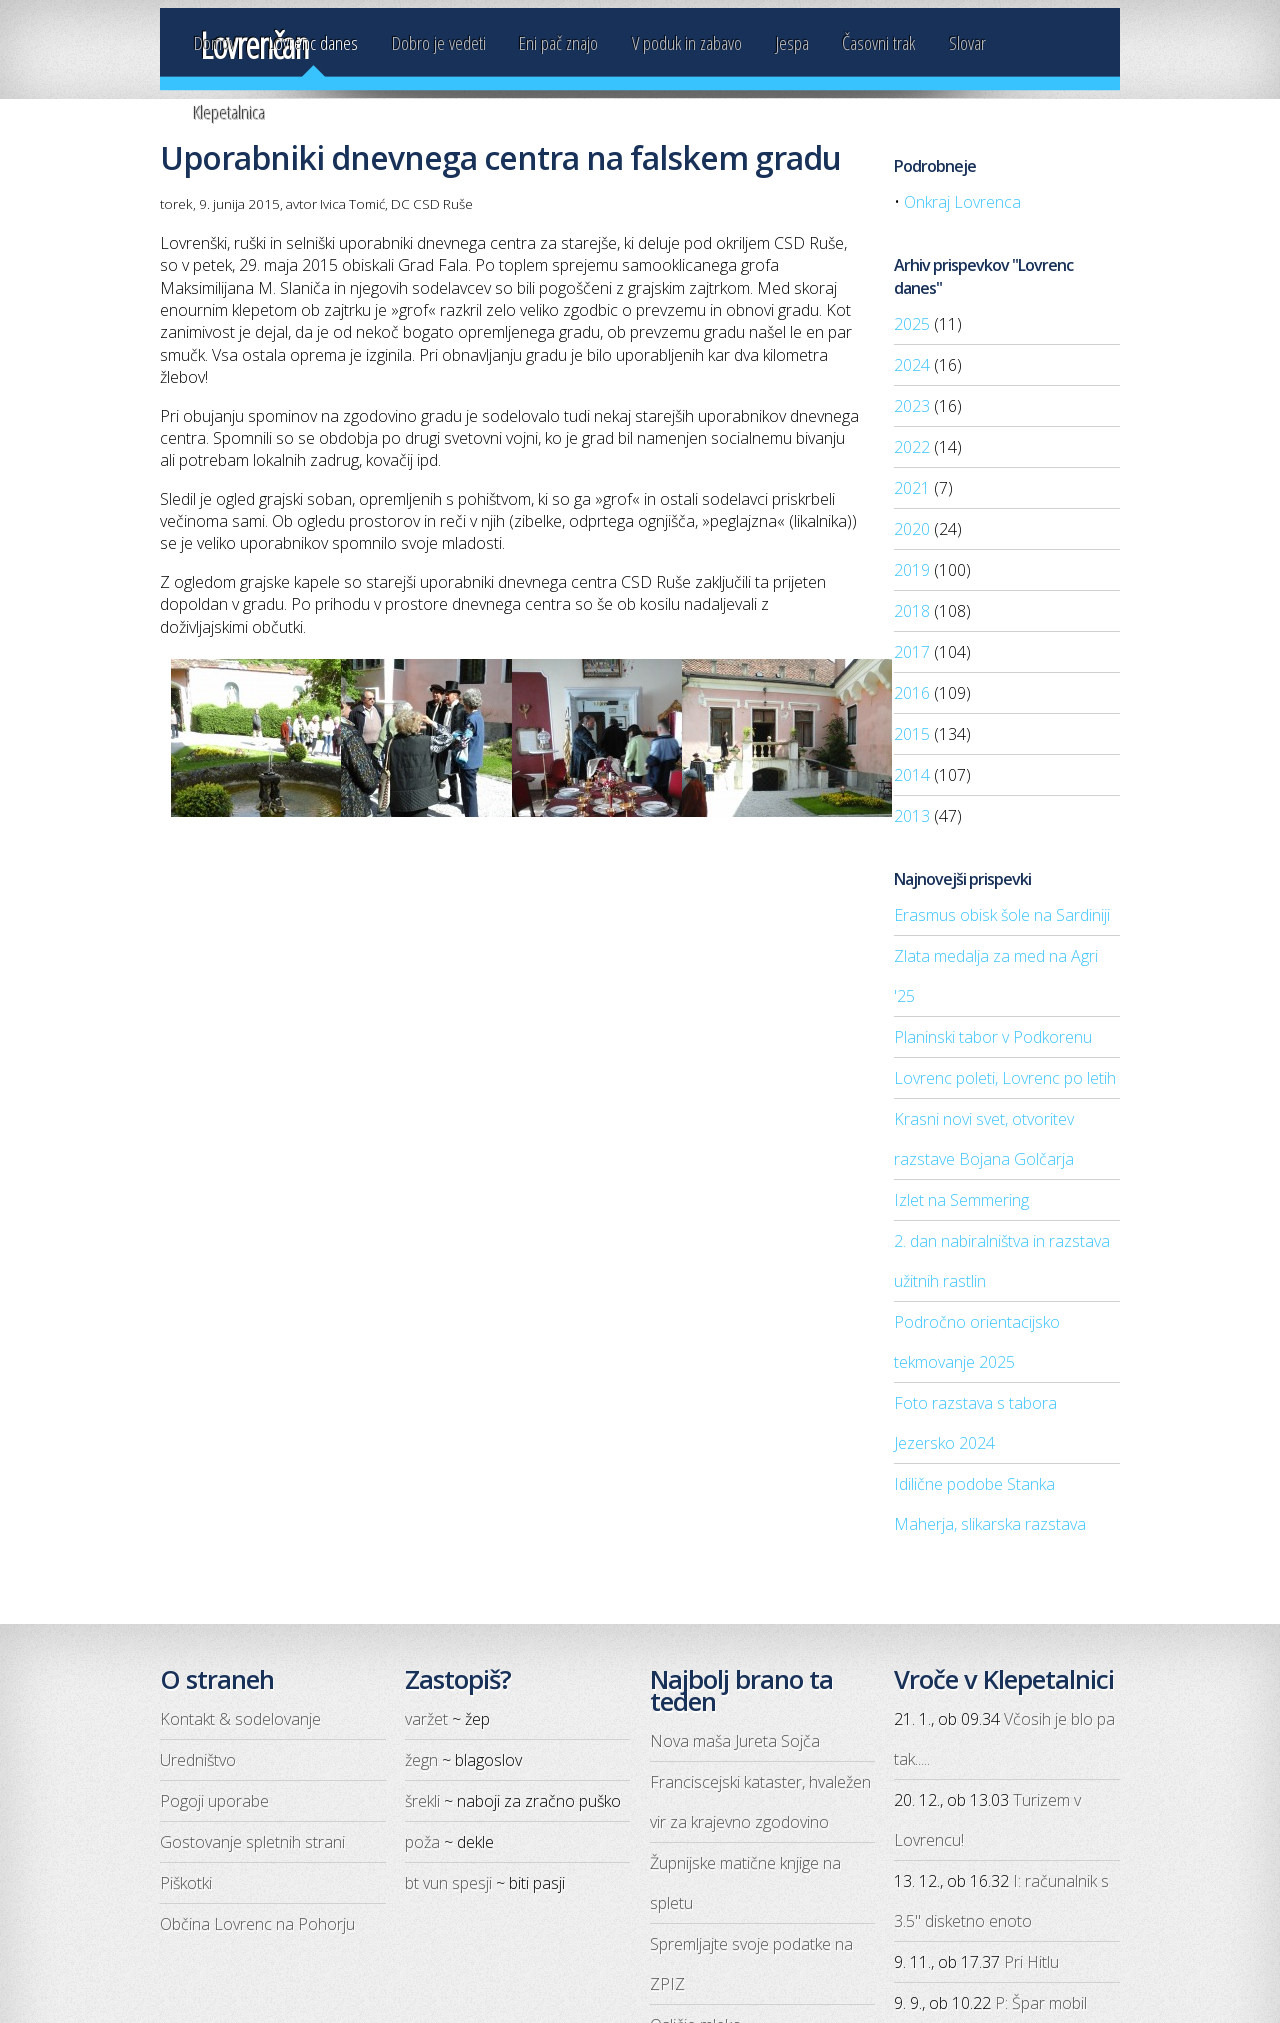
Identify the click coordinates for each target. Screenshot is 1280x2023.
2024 (912, 365)
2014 (912, 775)
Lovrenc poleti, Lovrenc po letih (1005, 1078)
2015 (912, 734)
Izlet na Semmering (961, 1200)
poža (422, 1842)
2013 (912, 816)
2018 (912, 611)
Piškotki (186, 1883)
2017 (912, 652)
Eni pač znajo (558, 42)
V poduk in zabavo (687, 42)
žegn (421, 1760)
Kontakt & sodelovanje (240, 1719)
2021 (912, 488)
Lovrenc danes (313, 42)
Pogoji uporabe (214, 1801)
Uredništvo (198, 1760)
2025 (912, 324)
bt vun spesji (448, 1883)
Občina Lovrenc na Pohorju (257, 1924)
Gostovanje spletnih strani (252, 1842)
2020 (912, 529)
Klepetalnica (230, 112)
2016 (912, 693)
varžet (426, 1719)
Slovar (967, 42)
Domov (215, 42)
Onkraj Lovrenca (962, 202)
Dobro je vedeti (439, 42)
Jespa (792, 42)
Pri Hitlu (1031, 1962)
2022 (912, 447)
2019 (912, 570)
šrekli (422, 1801)
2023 (912, 406)
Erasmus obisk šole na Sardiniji (1002, 915)
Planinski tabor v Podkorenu (993, 1037)
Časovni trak (878, 42)
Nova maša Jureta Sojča (735, 1741)
